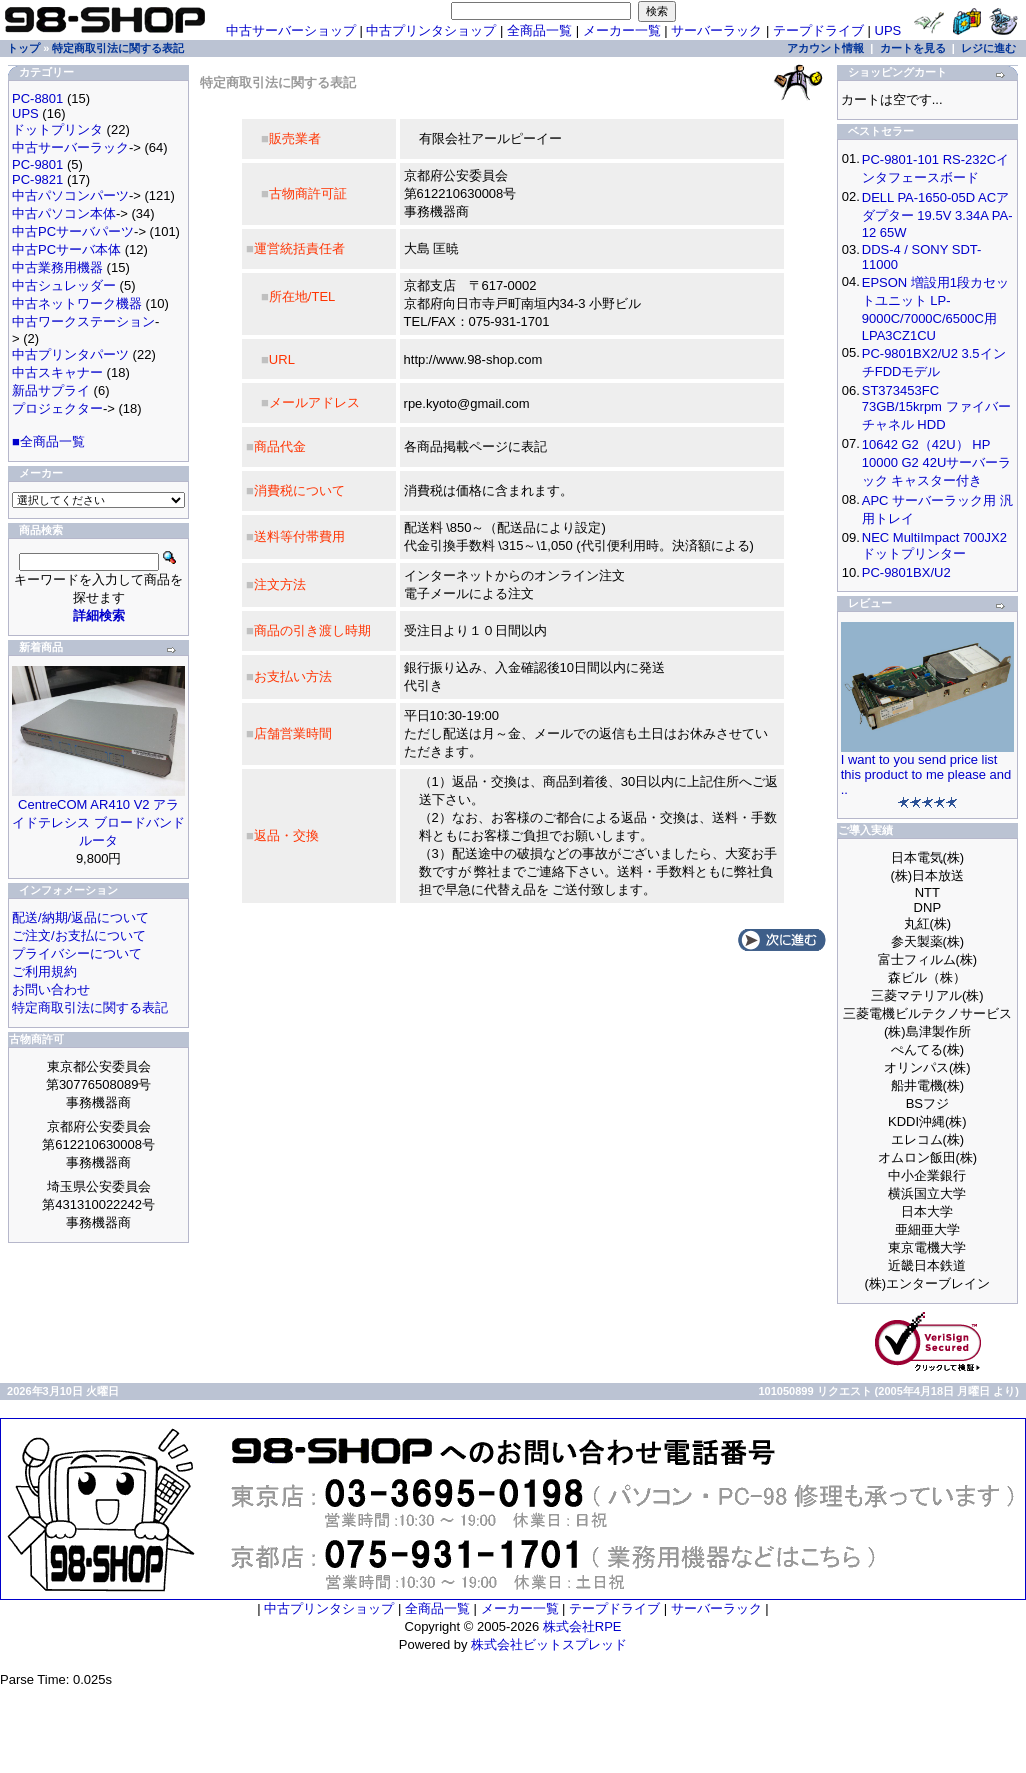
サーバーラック (716, 30)
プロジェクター (57, 408)
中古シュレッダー (64, 285)
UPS (888, 30)
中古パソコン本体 (64, 213)
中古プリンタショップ (431, 30)
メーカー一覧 (622, 30)
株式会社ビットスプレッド (549, 1644)
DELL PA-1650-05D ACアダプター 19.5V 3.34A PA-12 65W (937, 215)
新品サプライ (51, 390)
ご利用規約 (44, 971)
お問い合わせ (51, 989)
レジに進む (988, 48)
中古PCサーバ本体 (66, 249)
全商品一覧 (539, 30)
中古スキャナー (57, 372)
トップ (23, 48)
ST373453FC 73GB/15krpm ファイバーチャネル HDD (936, 407)
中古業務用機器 (57, 267)
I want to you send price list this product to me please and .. (926, 774)
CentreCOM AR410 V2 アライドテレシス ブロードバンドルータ (98, 822)
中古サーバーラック (70, 147)
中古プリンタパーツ (70, 354)
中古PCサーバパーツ (73, 231)
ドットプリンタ (57, 129)
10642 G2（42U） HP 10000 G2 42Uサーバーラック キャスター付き (937, 462)
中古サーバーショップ (291, 30)
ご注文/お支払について (79, 935)
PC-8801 (37, 98)
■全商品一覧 (48, 441)
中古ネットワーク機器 (77, 303)
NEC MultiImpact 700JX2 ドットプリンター (934, 545)
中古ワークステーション (83, 321)
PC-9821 (37, 179)
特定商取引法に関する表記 (118, 48)
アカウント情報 (825, 48)
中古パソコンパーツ (70, 195)
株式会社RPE (582, 1626)
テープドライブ (818, 30)
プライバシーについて (77, 953)
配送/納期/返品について (80, 917)
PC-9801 (37, 164)
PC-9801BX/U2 (906, 572)
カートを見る (913, 48)
